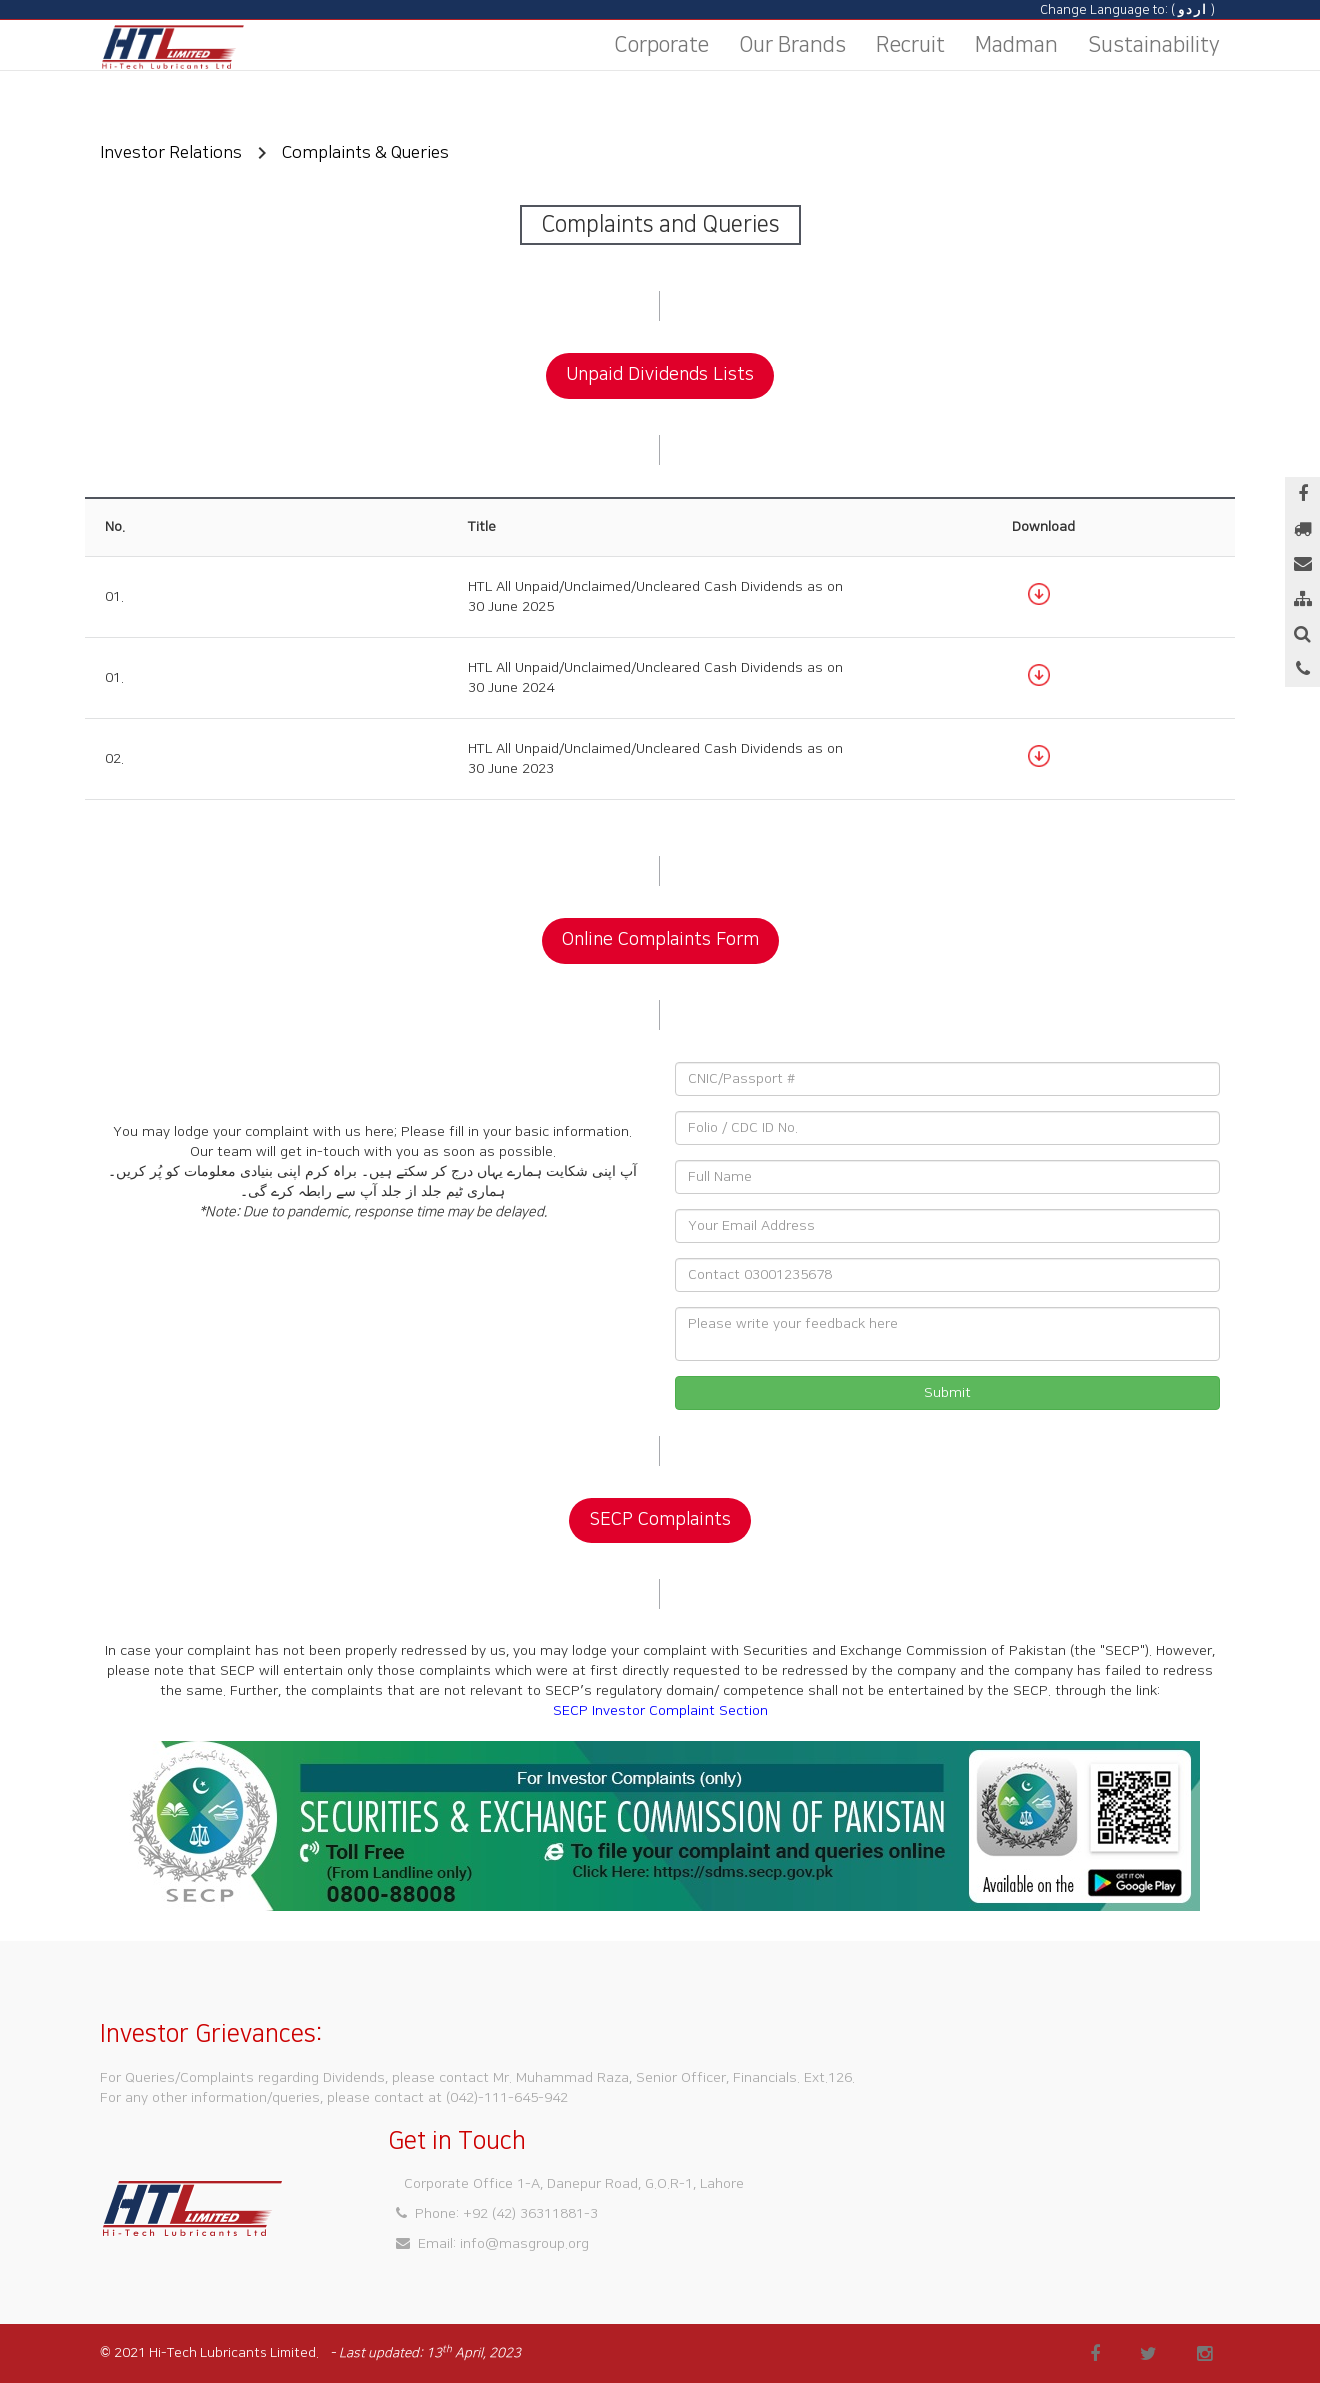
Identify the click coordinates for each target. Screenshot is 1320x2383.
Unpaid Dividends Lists (660, 375)
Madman (1016, 44)
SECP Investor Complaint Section (660, 1711)
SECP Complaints (660, 1520)
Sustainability (1154, 44)
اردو (1193, 10)
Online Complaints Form (660, 940)
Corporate (661, 44)
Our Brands (792, 44)
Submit (947, 1393)
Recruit (910, 44)
